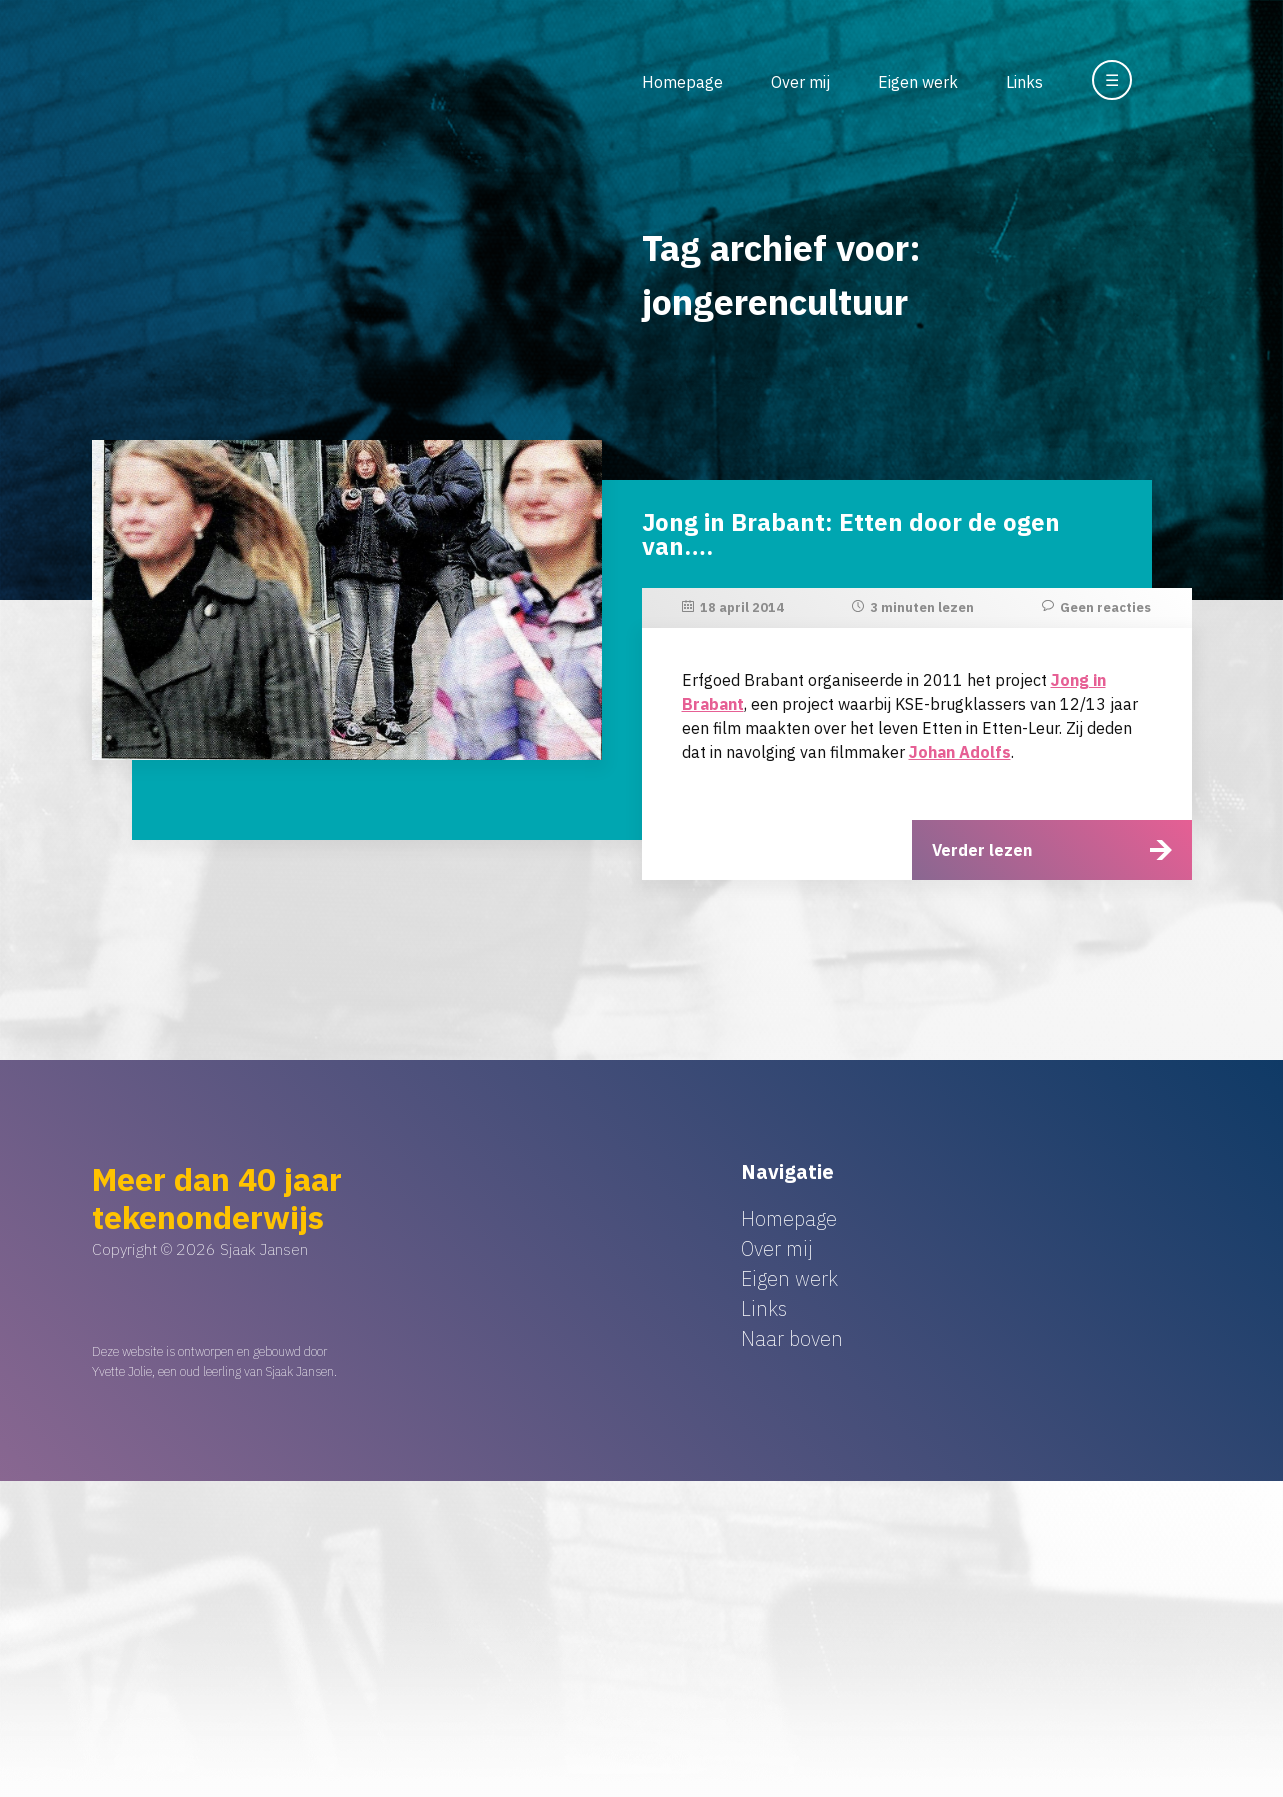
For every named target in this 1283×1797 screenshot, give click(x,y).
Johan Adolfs (960, 752)
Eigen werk (918, 82)
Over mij (800, 82)
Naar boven (792, 1338)
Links (1024, 82)
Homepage (682, 82)
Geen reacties (1105, 607)
